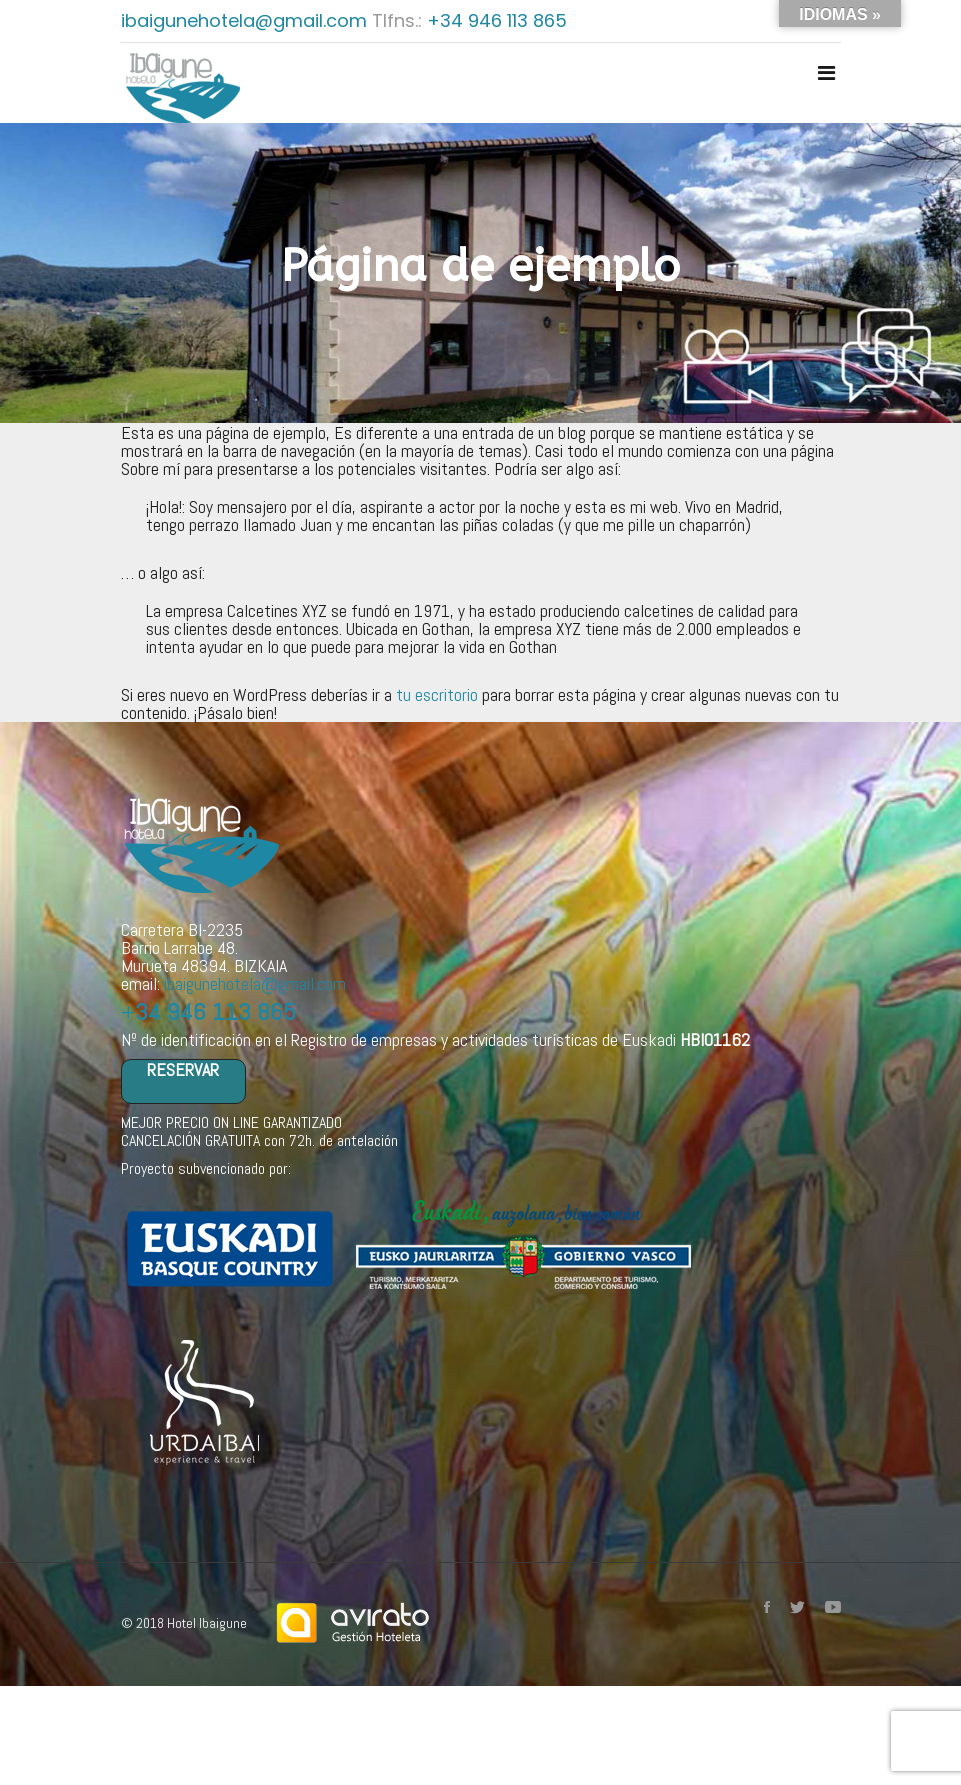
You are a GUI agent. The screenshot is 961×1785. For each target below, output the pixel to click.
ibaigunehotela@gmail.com (246, 20)
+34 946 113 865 (497, 20)
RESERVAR (183, 1070)
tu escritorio (437, 694)
